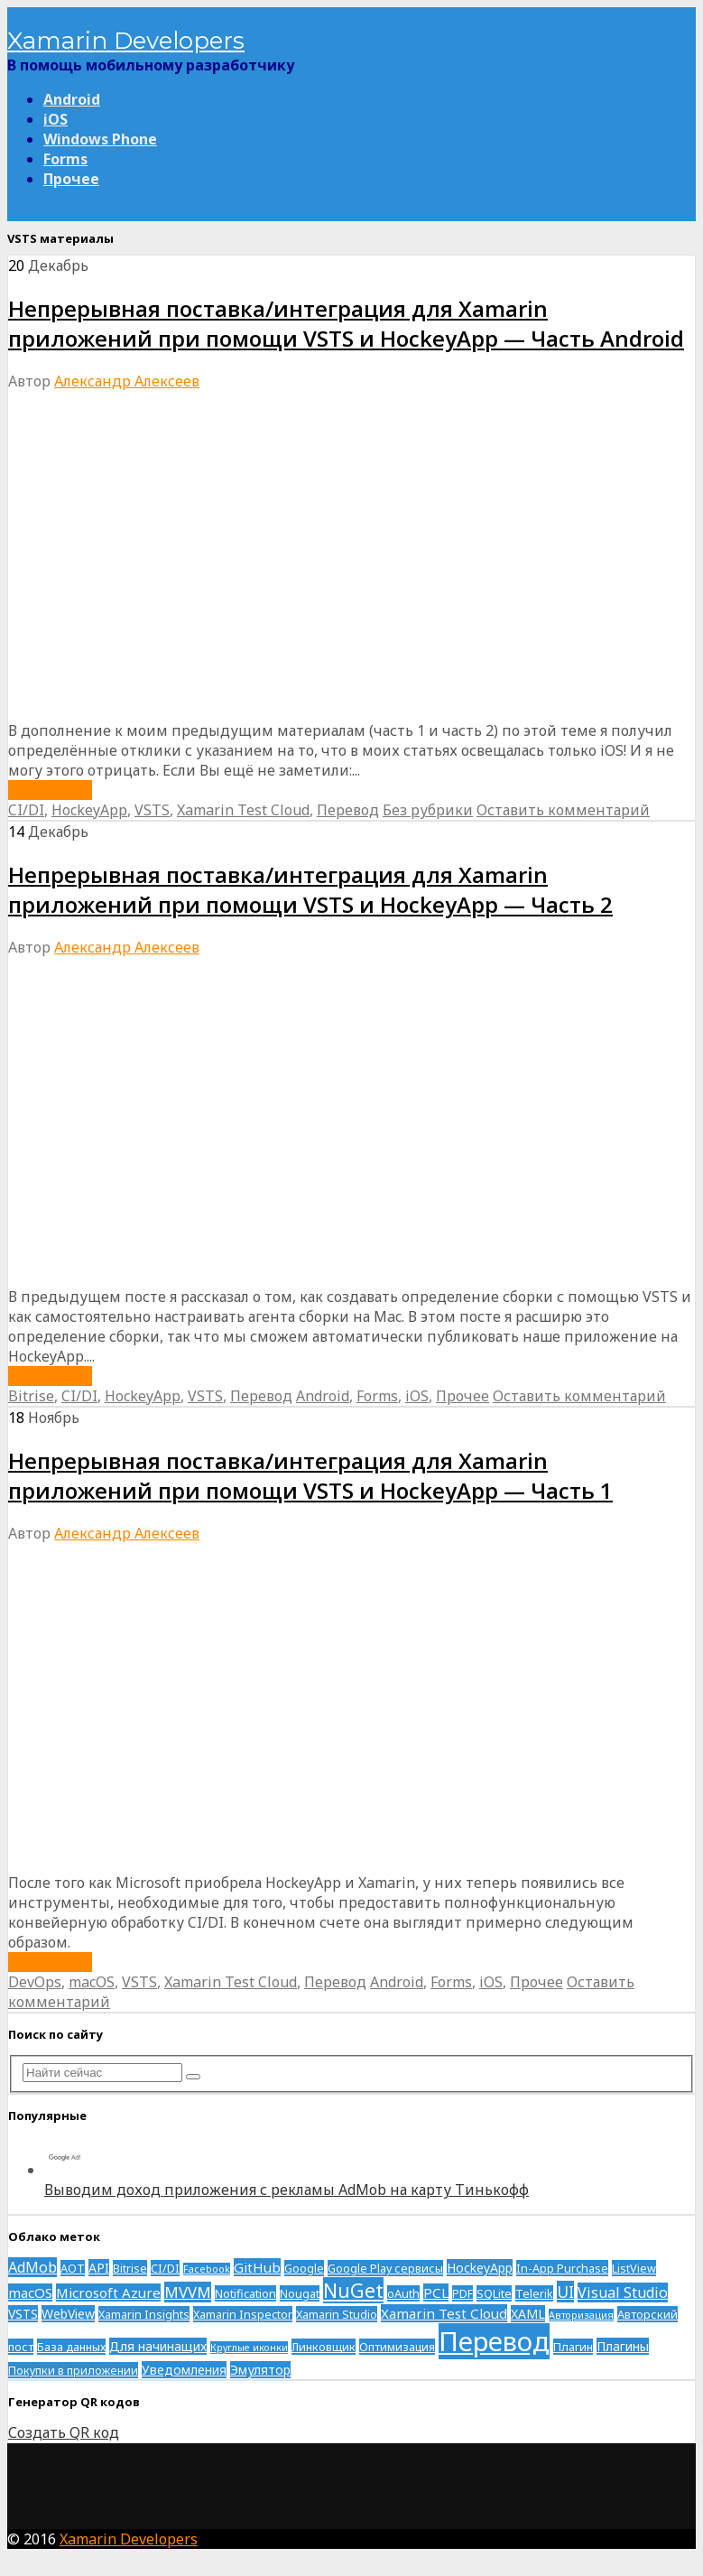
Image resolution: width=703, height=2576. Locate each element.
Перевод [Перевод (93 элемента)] (494, 2341)
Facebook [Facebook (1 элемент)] (206, 2269)
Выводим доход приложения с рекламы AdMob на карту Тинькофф (286, 2189)
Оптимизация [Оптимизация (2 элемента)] (397, 2347)
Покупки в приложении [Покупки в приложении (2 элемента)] (73, 2370)
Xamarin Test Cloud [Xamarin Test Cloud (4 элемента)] (444, 2313)
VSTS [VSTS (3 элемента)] (23, 2313)
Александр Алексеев (126, 381)
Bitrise (31, 1396)
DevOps (34, 1982)
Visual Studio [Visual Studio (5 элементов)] (623, 2292)
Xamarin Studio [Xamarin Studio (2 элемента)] (336, 2314)
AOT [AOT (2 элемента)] (72, 2268)
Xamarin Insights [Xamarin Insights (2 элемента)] (144, 2314)
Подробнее (50, 790)
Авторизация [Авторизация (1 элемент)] (581, 2315)
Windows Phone (100, 139)
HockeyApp (89, 810)
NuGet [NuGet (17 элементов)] (353, 2290)
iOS (55, 119)
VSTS (152, 810)
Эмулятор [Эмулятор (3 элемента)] (260, 2369)
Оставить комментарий (563, 810)
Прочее (71, 179)
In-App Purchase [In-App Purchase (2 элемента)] (562, 2268)
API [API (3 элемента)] (98, 2267)
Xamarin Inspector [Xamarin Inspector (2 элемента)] (242, 2314)
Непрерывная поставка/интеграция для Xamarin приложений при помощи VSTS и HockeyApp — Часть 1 (310, 1475)
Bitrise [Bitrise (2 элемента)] (130, 2268)
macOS (92, 1982)
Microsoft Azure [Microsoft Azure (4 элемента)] (108, 2292)
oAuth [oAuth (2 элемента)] (403, 2293)
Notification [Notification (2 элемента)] (245, 2293)
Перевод (348, 810)
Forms (65, 159)
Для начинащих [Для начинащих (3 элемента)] (158, 2346)
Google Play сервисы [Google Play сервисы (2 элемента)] (385, 2268)
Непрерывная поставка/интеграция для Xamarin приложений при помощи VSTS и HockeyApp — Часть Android (346, 323)
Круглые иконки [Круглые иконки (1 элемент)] (249, 2347)
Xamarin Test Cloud (243, 810)
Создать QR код (63, 2432)
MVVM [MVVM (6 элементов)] (187, 2292)
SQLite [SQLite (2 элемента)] (494, 2293)
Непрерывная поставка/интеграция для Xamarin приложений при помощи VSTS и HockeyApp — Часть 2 (310, 889)
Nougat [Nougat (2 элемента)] (299, 2293)
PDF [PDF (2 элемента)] (462, 2293)
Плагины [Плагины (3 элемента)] (623, 2346)
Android (71, 99)
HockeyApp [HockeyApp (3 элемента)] (480, 2267)
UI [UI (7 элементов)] (565, 2291)
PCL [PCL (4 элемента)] (436, 2292)
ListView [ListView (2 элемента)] (634, 2268)
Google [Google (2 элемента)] (304, 2268)
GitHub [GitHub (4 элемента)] (257, 2267)
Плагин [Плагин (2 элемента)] (573, 2347)
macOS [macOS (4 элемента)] (30, 2292)
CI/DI (26, 810)
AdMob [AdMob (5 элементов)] (32, 2267)
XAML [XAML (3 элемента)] (528, 2313)
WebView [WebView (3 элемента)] (68, 2313)
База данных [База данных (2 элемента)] (71, 2347)
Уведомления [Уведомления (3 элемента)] (184, 2369)
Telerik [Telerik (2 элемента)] (534, 2293)
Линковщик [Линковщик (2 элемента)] (323, 2347)
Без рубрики (428, 810)
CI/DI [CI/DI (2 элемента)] (165, 2268)
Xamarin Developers (126, 40)
